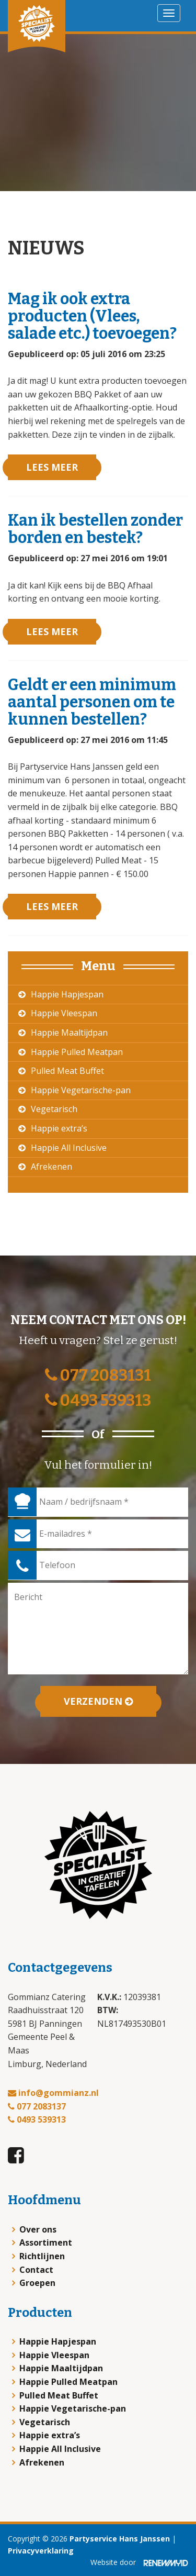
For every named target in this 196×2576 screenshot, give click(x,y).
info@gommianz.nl (53, 2092)
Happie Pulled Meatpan (77, 1052)
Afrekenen (51, 1166)
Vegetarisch (54, 1109)
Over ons (37, 2229)
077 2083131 (98, 1375)
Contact (36, 2269)
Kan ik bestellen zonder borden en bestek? (95, 529)
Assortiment (45, 2242)
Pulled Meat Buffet (67, 1070)
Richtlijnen (42, 2256)
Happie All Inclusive (69, 1147)
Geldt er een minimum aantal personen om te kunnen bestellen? (92, 702)
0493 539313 (98, 1400)
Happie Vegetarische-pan (81, 1090)
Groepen (37, 2283)
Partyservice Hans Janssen (120, 2539)
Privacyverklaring (41, 2551)
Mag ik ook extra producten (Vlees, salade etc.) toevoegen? (92, 316)
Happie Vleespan (64, 1013)
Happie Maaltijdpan (69, 1032)
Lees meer (52, 467)
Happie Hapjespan (67, 994)
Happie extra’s (59, 1128)
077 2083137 (37, 2106)
